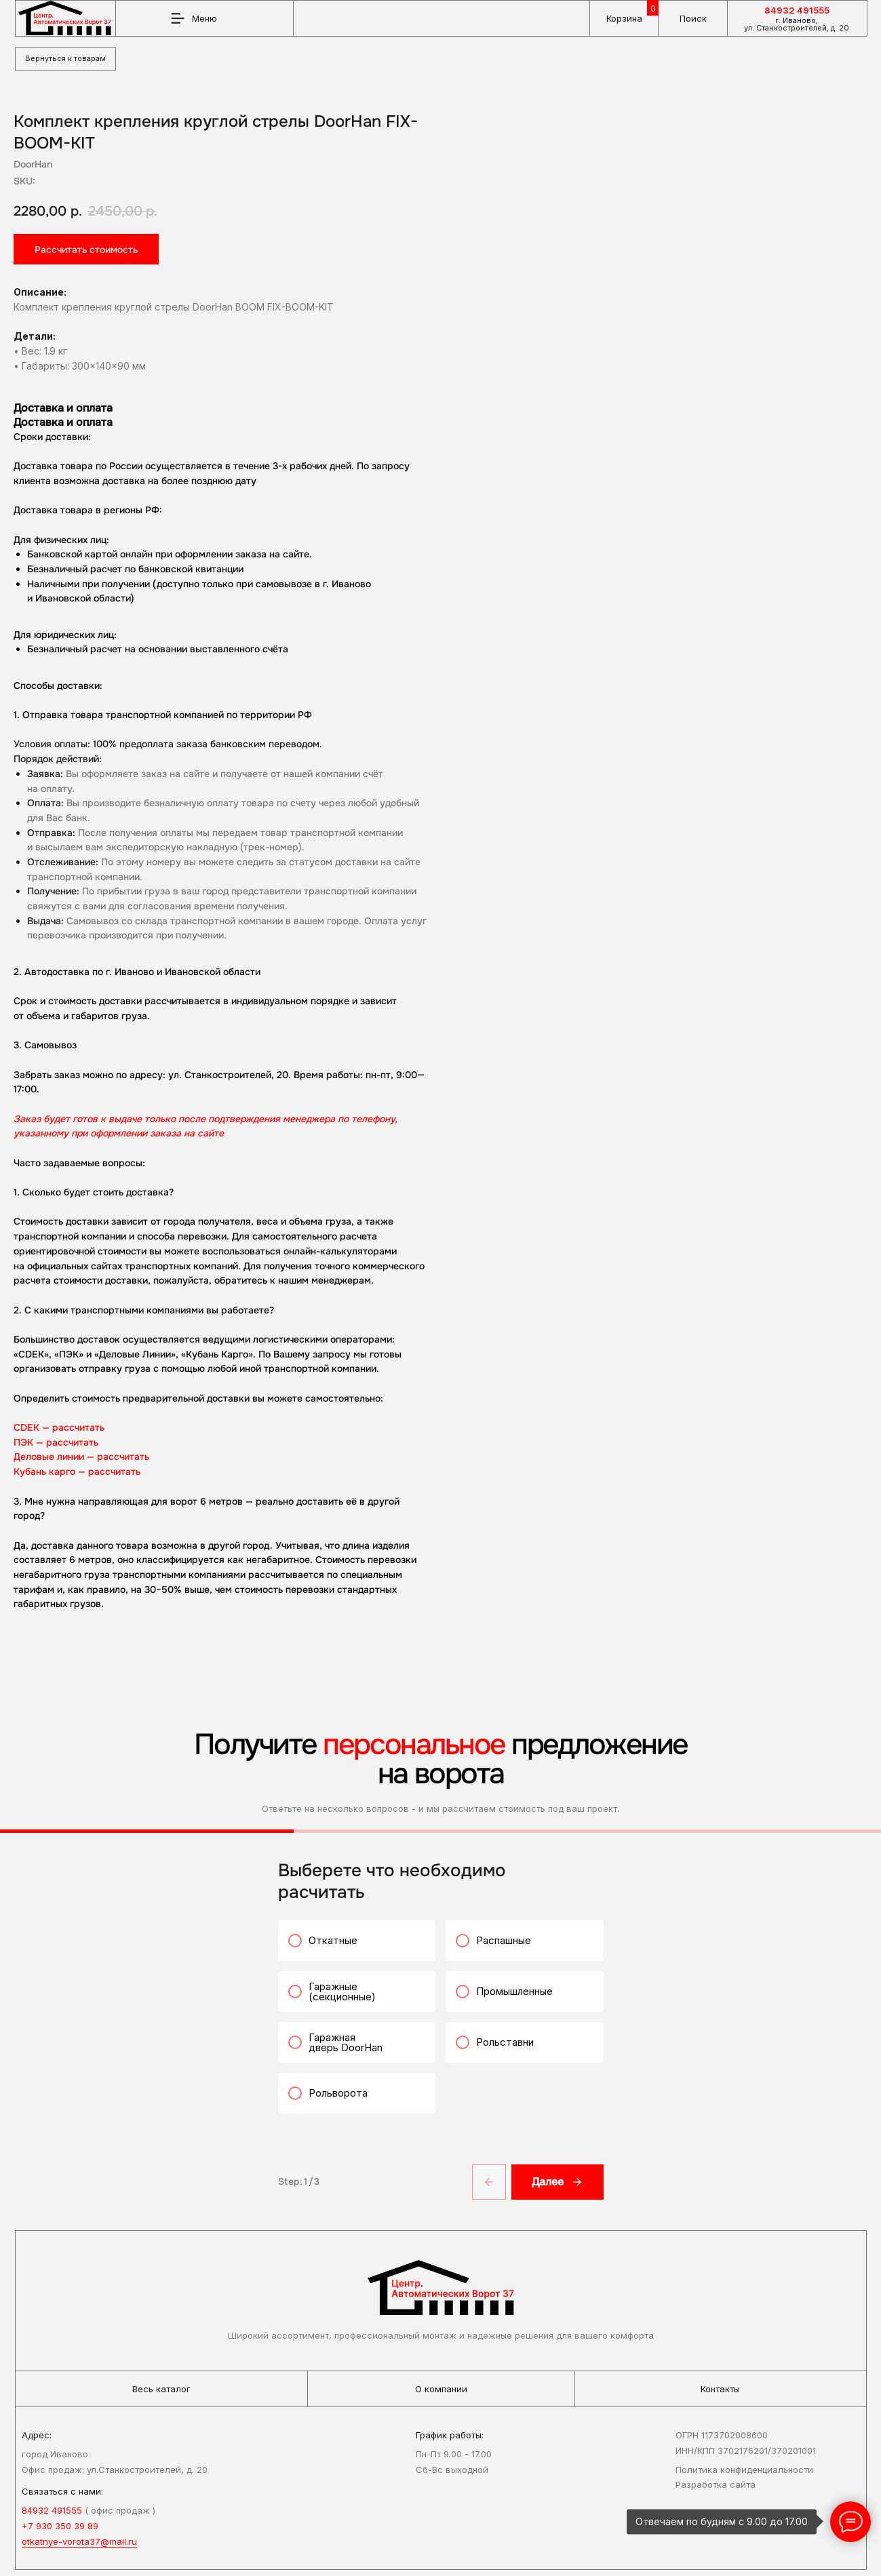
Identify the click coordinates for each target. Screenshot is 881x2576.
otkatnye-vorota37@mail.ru (79, 2547)
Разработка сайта (716, 2490)
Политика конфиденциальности (744, 2475)
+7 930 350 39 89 (60, 2532)
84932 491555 (796, 10)
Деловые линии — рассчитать (448, 1456)
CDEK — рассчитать (425, 1427)
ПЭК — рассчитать (422, 1442)
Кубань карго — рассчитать (443, 1471)
